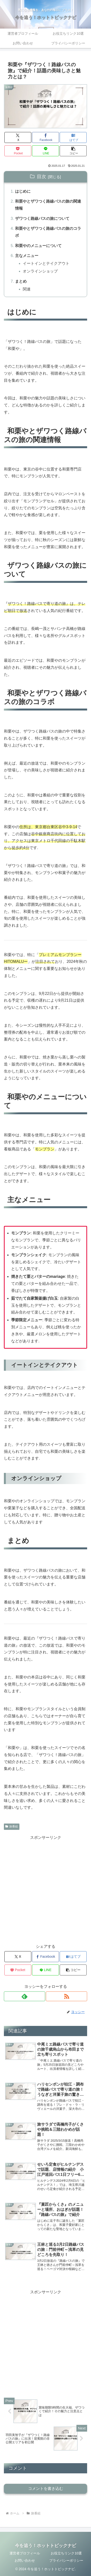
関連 (27, 289)
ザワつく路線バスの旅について (42, 218)
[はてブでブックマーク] (73, 137)
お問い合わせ (25, 2560)
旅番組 (11, 1826)
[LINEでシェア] (45, 150)
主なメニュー (26, 256)
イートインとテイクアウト (46, 263)
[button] (73, 150)
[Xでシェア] (17, 137)
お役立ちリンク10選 (66, 2553)
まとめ (21, 281)
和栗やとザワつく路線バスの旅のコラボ (48, 232)
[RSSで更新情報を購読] (66, 1996)
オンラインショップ (40, 271)
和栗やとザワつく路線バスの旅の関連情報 (48, 204)
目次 (41, 176)
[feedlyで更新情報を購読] (24, 1996)
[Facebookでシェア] (45, 137)
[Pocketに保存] (17, 150)
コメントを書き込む (45, 2488)
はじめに (23, 191)
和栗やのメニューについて (38, 246)
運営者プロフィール (24, 2553)
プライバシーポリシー (66, 2560)
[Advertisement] (45, 1886)
